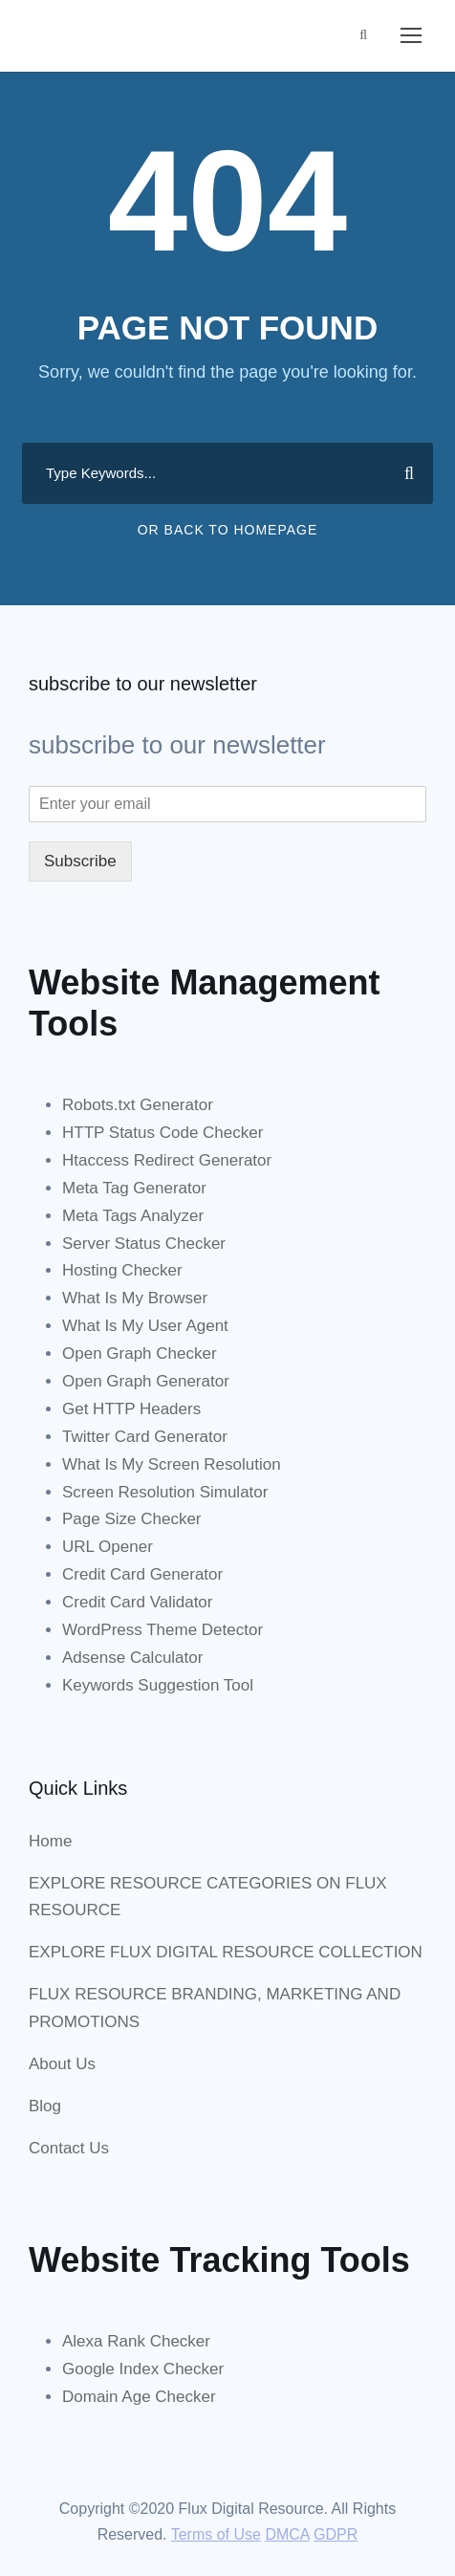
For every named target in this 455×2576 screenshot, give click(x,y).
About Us (62, 2064)
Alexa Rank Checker (136, 2341)
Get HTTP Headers (131, 1409)
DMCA (287, 2534)
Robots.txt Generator (137, 1105)
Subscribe (80, 861)
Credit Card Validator (137, 1602)
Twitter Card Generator (145, 1437)
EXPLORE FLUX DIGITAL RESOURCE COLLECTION (225, 1952)
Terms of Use (216, 2534)
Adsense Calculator (132, 1657)
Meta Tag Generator (134, 1188)
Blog (45, 2106)
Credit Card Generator (142, 1574)
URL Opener (107, 1547)
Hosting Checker (122, 1270)
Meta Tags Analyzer (133, 1216)
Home (50, 1841)
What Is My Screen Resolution (171, 1464)
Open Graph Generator (145, 1381)
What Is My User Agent (145, 1326)
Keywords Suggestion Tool (157, 1685)
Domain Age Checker (139, 2397)
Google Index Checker (143, 2369)
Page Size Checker (132, 1519)
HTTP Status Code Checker (162, 1133)
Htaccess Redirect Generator (166, 1160)
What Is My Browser (134, 1298)
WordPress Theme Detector (162, 1630)
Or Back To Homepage (228, 529)
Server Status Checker (144, 1243)
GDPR (336, 2534)
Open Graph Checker (139, 1353)
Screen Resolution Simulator (165, 1492)
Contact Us (69, 2148)
